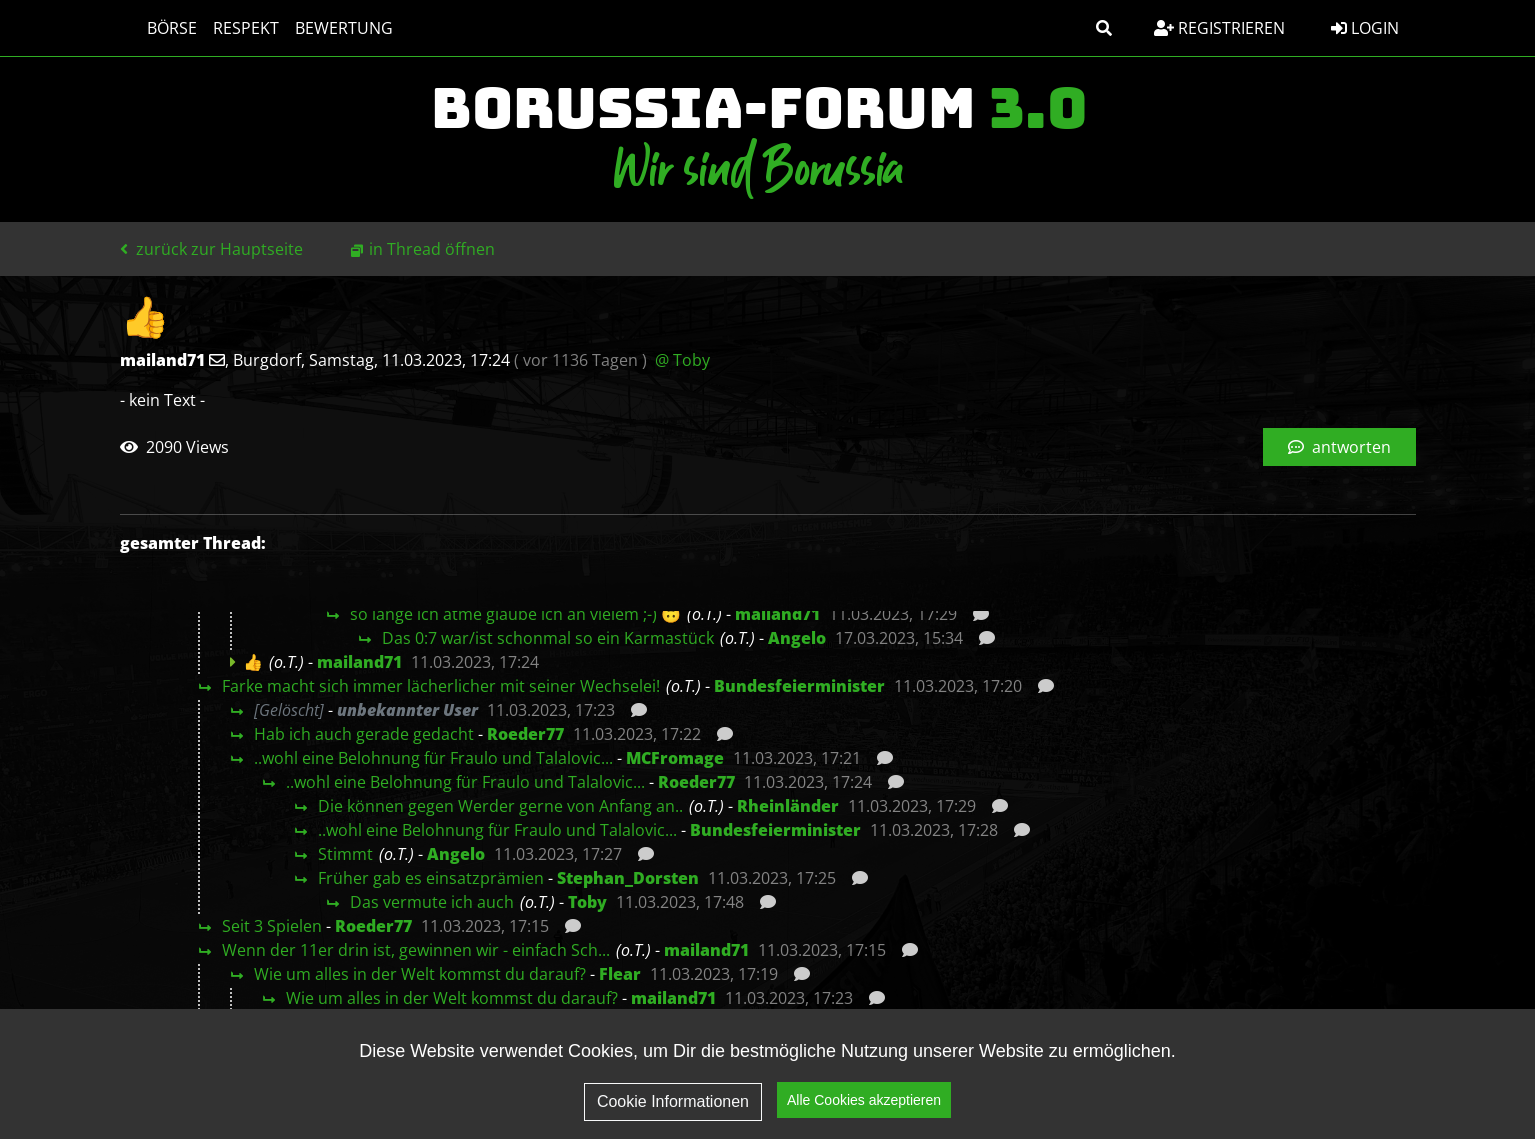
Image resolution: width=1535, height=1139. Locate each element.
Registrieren (1219, 28)
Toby (587, 902)
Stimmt (345, 854)
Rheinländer (788, 806)
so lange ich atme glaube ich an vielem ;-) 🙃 (515, 614)
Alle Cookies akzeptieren (864, 1101)
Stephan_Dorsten (628, 878)
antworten (1339, 447)
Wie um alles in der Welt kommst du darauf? (420, 974)
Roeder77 (525, 734)
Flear (620, 974)
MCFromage (675, 758)
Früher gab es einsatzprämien (431, 878)
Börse (153, 28)
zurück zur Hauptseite (211, 249)
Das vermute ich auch (432, 902)
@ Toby (682, 360)
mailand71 (777, 614)
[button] (1104, 28)
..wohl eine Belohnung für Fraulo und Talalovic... (433, 758)
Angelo (797, 638)
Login (1365, 28)
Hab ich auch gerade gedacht (364, 734)
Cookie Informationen (673, 1101)
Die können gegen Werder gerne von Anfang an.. (500, 806)
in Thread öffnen (432, 249)
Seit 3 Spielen (272, 926)
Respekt (227, 28)
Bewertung (325, 28)
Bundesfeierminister (799, 686)
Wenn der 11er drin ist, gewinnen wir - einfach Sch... (416, 950)
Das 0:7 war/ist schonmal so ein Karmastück (548, 638)
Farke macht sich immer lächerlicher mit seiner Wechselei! (441, 686)
